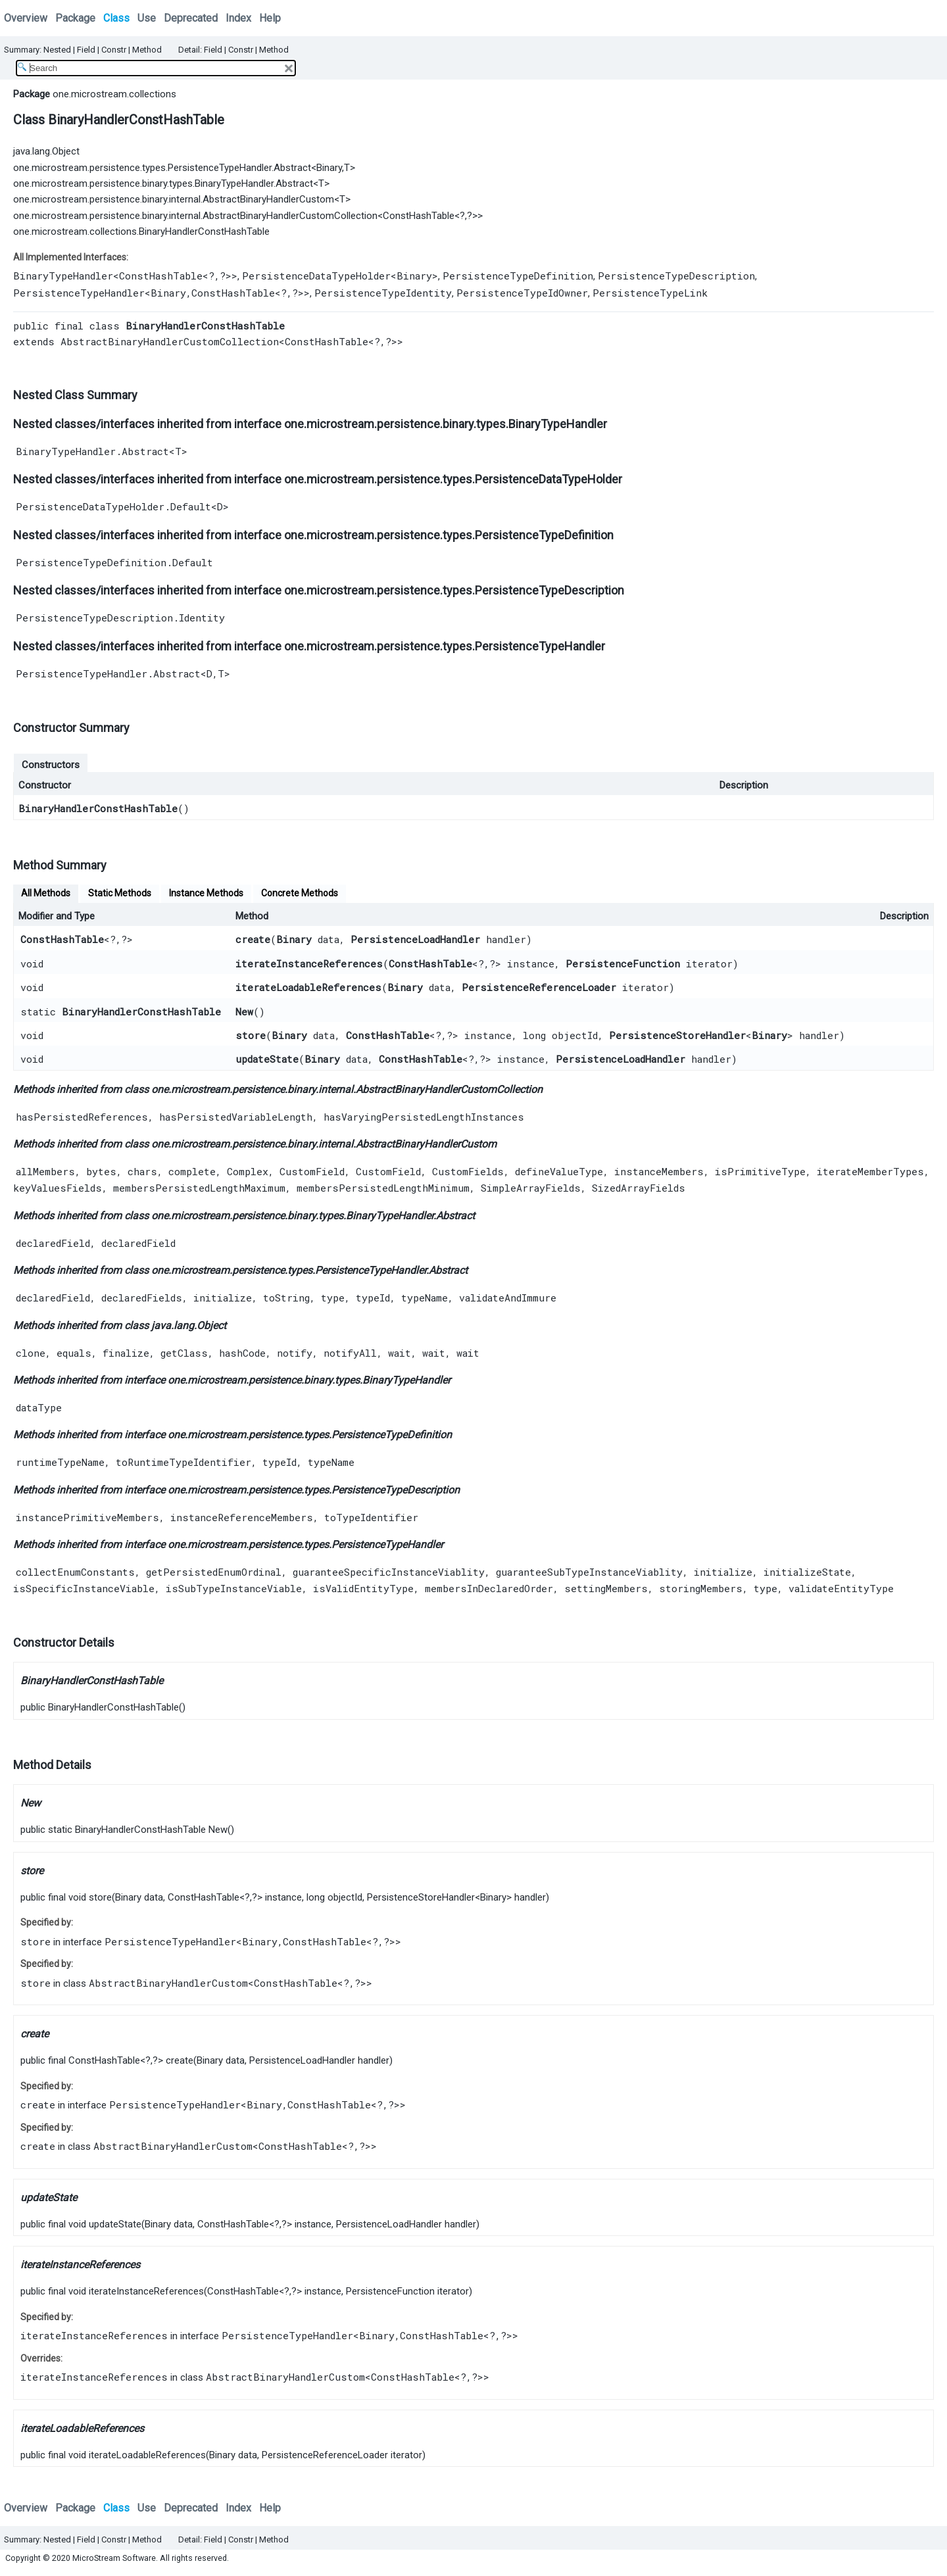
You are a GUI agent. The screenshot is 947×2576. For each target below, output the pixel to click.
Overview (25, 18)
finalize (126, 1352)
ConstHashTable (418, 216)
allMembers (45, 1171)
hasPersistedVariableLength (235, 1116)
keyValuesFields (57, 1187)
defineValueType (559, 1171)
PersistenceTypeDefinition (518, 275)
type (333, 1297)
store (250, 1035)
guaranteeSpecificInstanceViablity (389, 1571)
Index (238, 18)
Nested (57, 50)
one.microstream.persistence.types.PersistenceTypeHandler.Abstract (162, 168)
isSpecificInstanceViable (84, 1588)
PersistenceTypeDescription (676, 275)
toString (286, 1297)
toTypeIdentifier (371, 1517)
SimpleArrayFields (531, 1187)
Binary (329, 168)
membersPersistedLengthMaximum (199, 1187)
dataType (39, 1407)
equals (74, 1352)
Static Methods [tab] (119, 893)
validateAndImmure (507, 1297)
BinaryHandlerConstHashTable (98, 808)
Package (75, 18)
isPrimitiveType (760, 1171)
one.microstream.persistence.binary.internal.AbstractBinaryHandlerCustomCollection (195, 216)
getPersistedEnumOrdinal (213, 1571)
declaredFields (141, 1297)
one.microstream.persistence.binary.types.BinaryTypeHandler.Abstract (163, 183)
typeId (373, 1297)
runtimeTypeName (60, 1462)
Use (146, 18)
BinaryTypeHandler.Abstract (92, 451)
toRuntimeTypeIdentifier (183, 1462)
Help (270, 18)
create (252, 939)
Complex (247, 1171)
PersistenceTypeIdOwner (522, 292)
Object (211, 1325)
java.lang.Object (46, 151)
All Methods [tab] (45, 893)
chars (142, 1171)
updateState (267, 1058)
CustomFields (468, 1171)
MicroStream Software (114, 2558)
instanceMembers (659, 1171)
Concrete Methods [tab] (299, 893)
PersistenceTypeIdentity (383, 292)
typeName (424, 1297)
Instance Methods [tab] (206, 893)
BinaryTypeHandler (63, 275)
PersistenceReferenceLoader (539, 987)
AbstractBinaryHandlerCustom (426, 1144)
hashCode (242, 1352)
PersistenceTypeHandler (79, 292)
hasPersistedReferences (82, 1116)
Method (147, 50)
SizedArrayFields (638, 1187)
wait (399, 1352)
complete (192, 1171)
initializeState (807, 1571)
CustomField (312, 1171)
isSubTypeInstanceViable (234, 1588)
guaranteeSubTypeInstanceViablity (589, 1571)
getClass (184, 1352)
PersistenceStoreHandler (677, 1035)
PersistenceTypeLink (650, 292)
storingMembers (700, 1588)
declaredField (53, 1243)
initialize (222, 1297)
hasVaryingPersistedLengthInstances (424, 1116)
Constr (113, 50)
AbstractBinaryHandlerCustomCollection (170, 341)
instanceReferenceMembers (241, 1517)
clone (30, 1352)
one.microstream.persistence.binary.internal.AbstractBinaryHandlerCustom (173, 199)
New (244, 1011)
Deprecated (191, 18)
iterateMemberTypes (870, 1171)
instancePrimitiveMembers (87, 1517)
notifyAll (350, 1352)
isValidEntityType (363, 1588)
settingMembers (606, 1588)
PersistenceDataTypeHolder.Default (113, 506)
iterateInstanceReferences (309, 963)
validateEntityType (841, 1588)
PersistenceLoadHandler (415, 939)
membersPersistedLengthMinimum (383, 1187)
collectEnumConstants (75, 1571)
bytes (101, 1171)
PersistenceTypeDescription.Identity (120, 617)
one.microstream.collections (114, 94)
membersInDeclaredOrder (489, 1588)
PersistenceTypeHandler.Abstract (108, 673)
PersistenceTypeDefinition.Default (114, 562)
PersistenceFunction (623, 963)
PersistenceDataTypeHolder (316, 275)
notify (294, 1352)
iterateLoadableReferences (308, 987)
